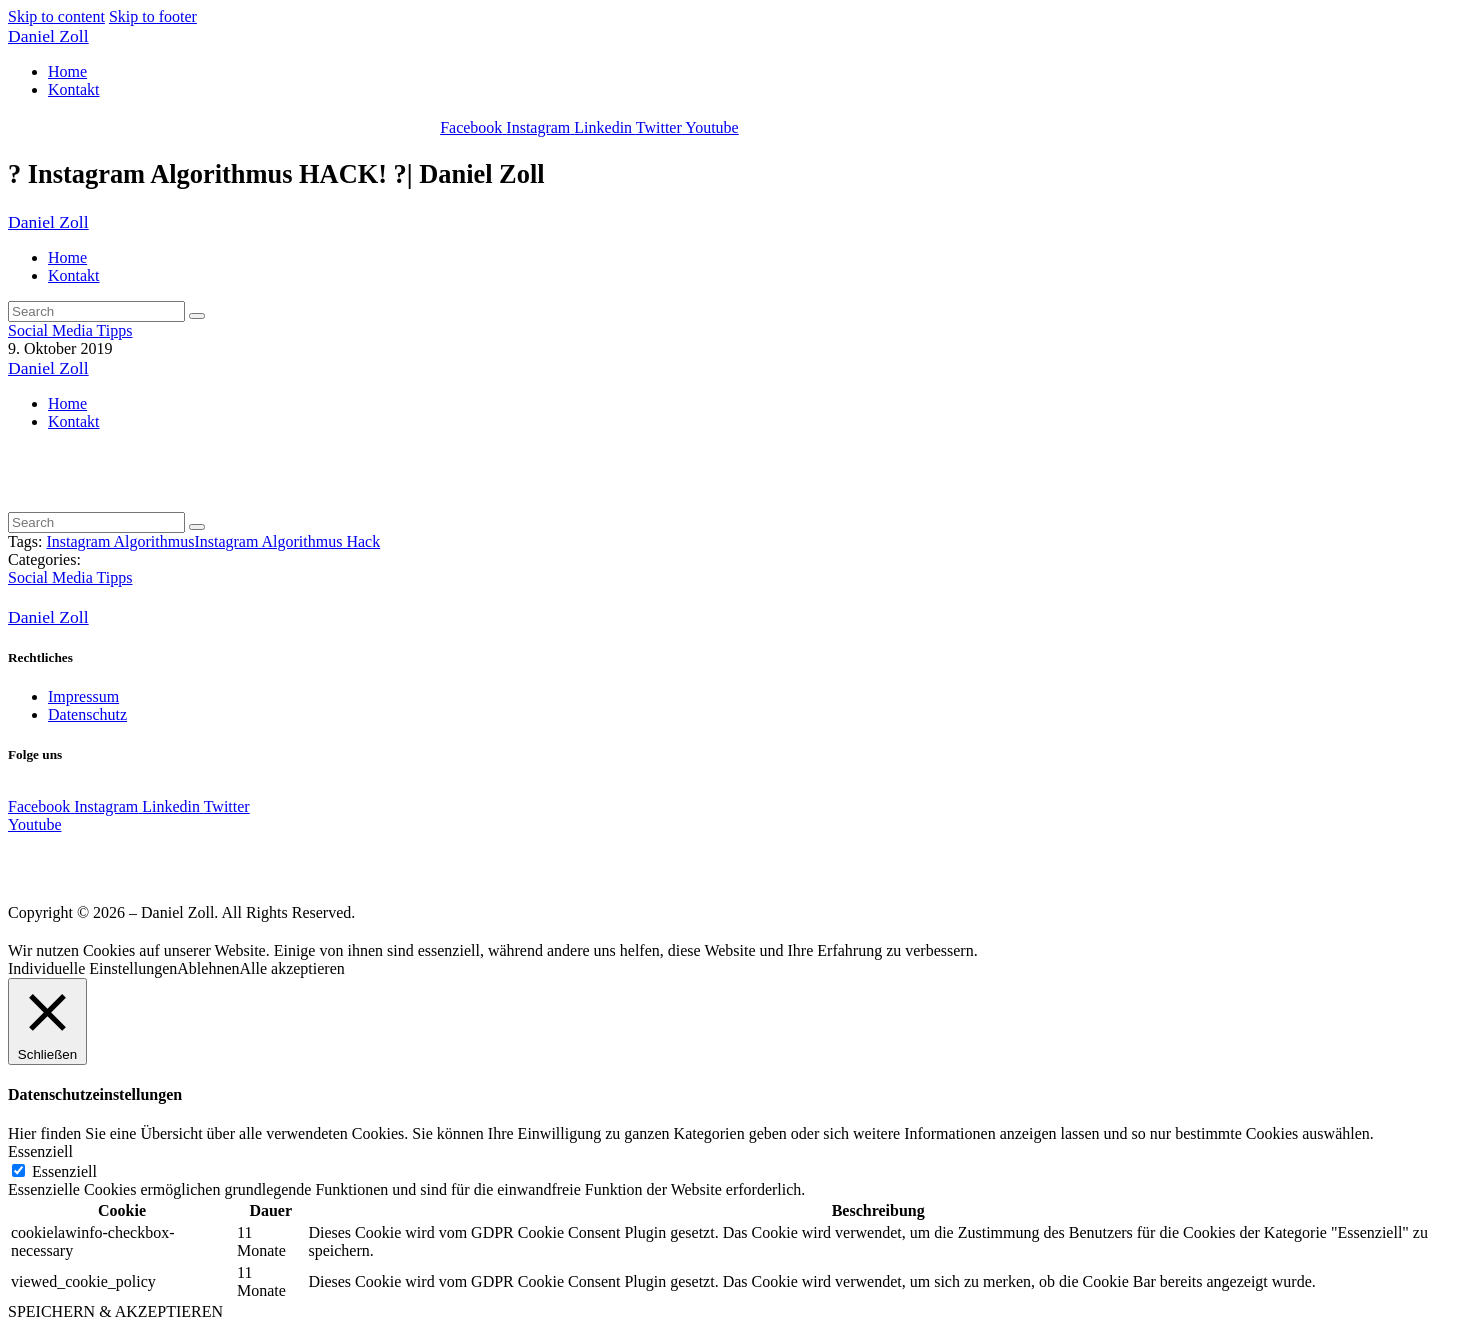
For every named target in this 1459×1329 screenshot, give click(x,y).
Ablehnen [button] (208, 968)
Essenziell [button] (40, 1151)
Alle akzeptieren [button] (292, 968)
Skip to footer (153, 16)
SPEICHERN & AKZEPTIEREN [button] (115, 1311)
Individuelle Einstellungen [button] (92, 968)
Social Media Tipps (70, 330)
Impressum (83, 696)
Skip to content (56, 16)
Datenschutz (87, 714)
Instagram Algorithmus (120, 541)
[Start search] (197, 316)
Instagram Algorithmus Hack (287, 541)
